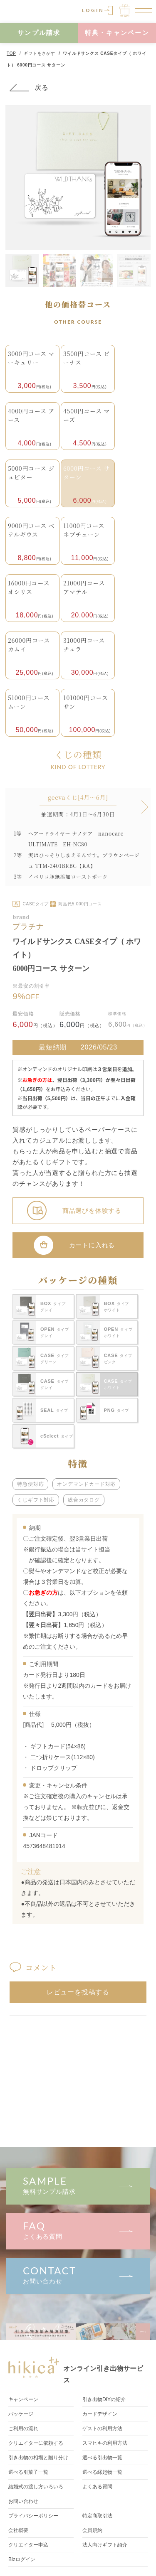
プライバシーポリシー (33, 2516)
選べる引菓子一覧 (28, 2472)
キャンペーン (23, 2399)
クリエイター (28, 2545)
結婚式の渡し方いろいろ (35, 2487)
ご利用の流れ (23, 2428)
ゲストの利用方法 (102, 2428)
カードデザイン (99, 2414)
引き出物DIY (104, 2399)
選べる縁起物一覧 (102, 2472)
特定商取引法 (97, 2516)
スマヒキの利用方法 (104, 2443)
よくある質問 (78, 2230)
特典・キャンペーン (117, 32)
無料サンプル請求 (78, 2185)
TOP (11, 53)
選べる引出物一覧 (102, 2457)
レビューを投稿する (78, 1992)
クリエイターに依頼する (35, 2443)
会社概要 (18, 2530)
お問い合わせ (78, 2274)
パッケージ (20, 2414)
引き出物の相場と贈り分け (38, 2457)
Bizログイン (21, 2559)
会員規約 (92, 2530)
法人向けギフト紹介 (104, 2545)
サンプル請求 (39, 32)
